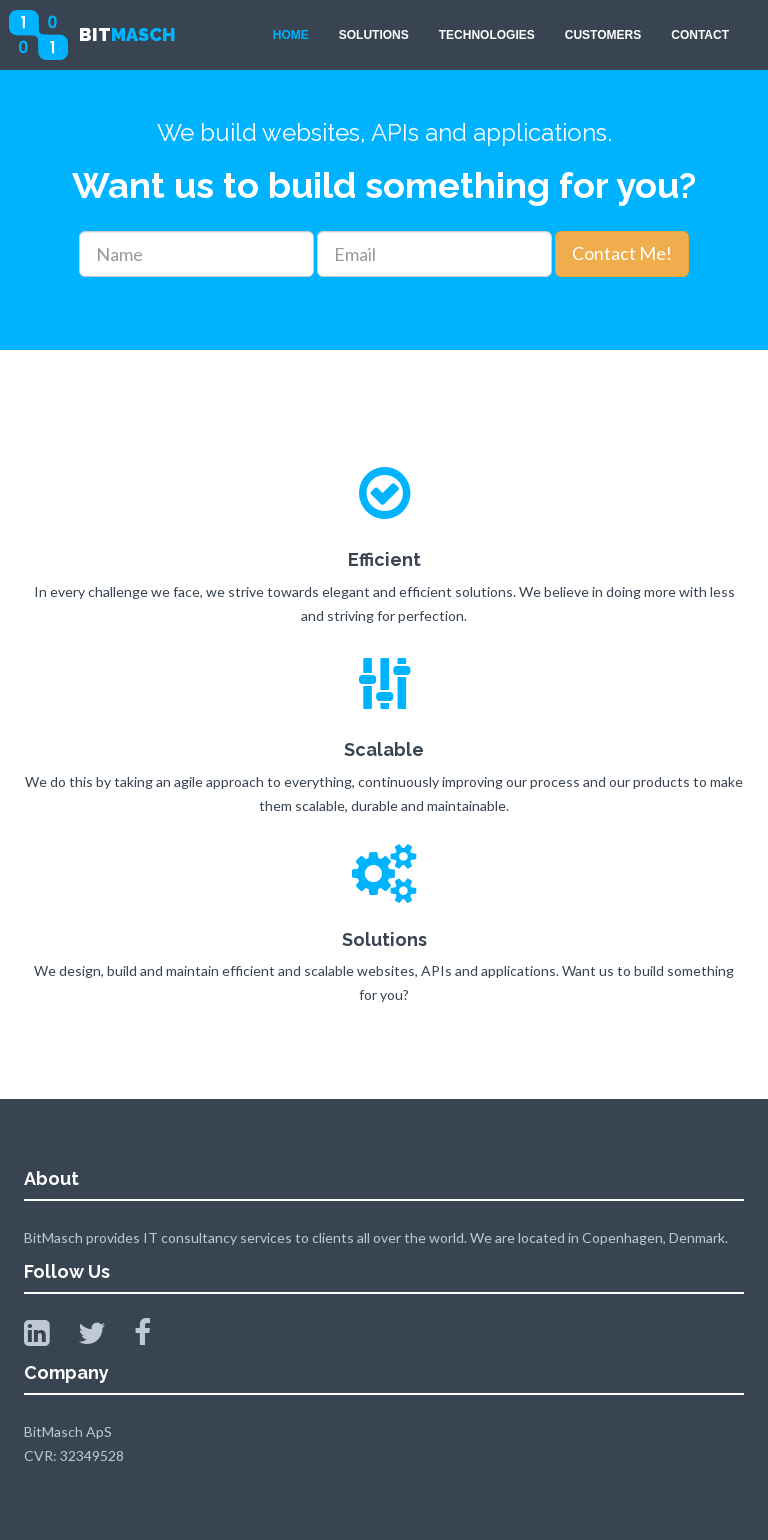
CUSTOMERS (603, 35)
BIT (127, 34)
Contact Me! (622, 253)
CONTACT (700, 35)
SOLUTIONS (374, 35)
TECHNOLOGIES (487, 35)
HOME (291, 35)
